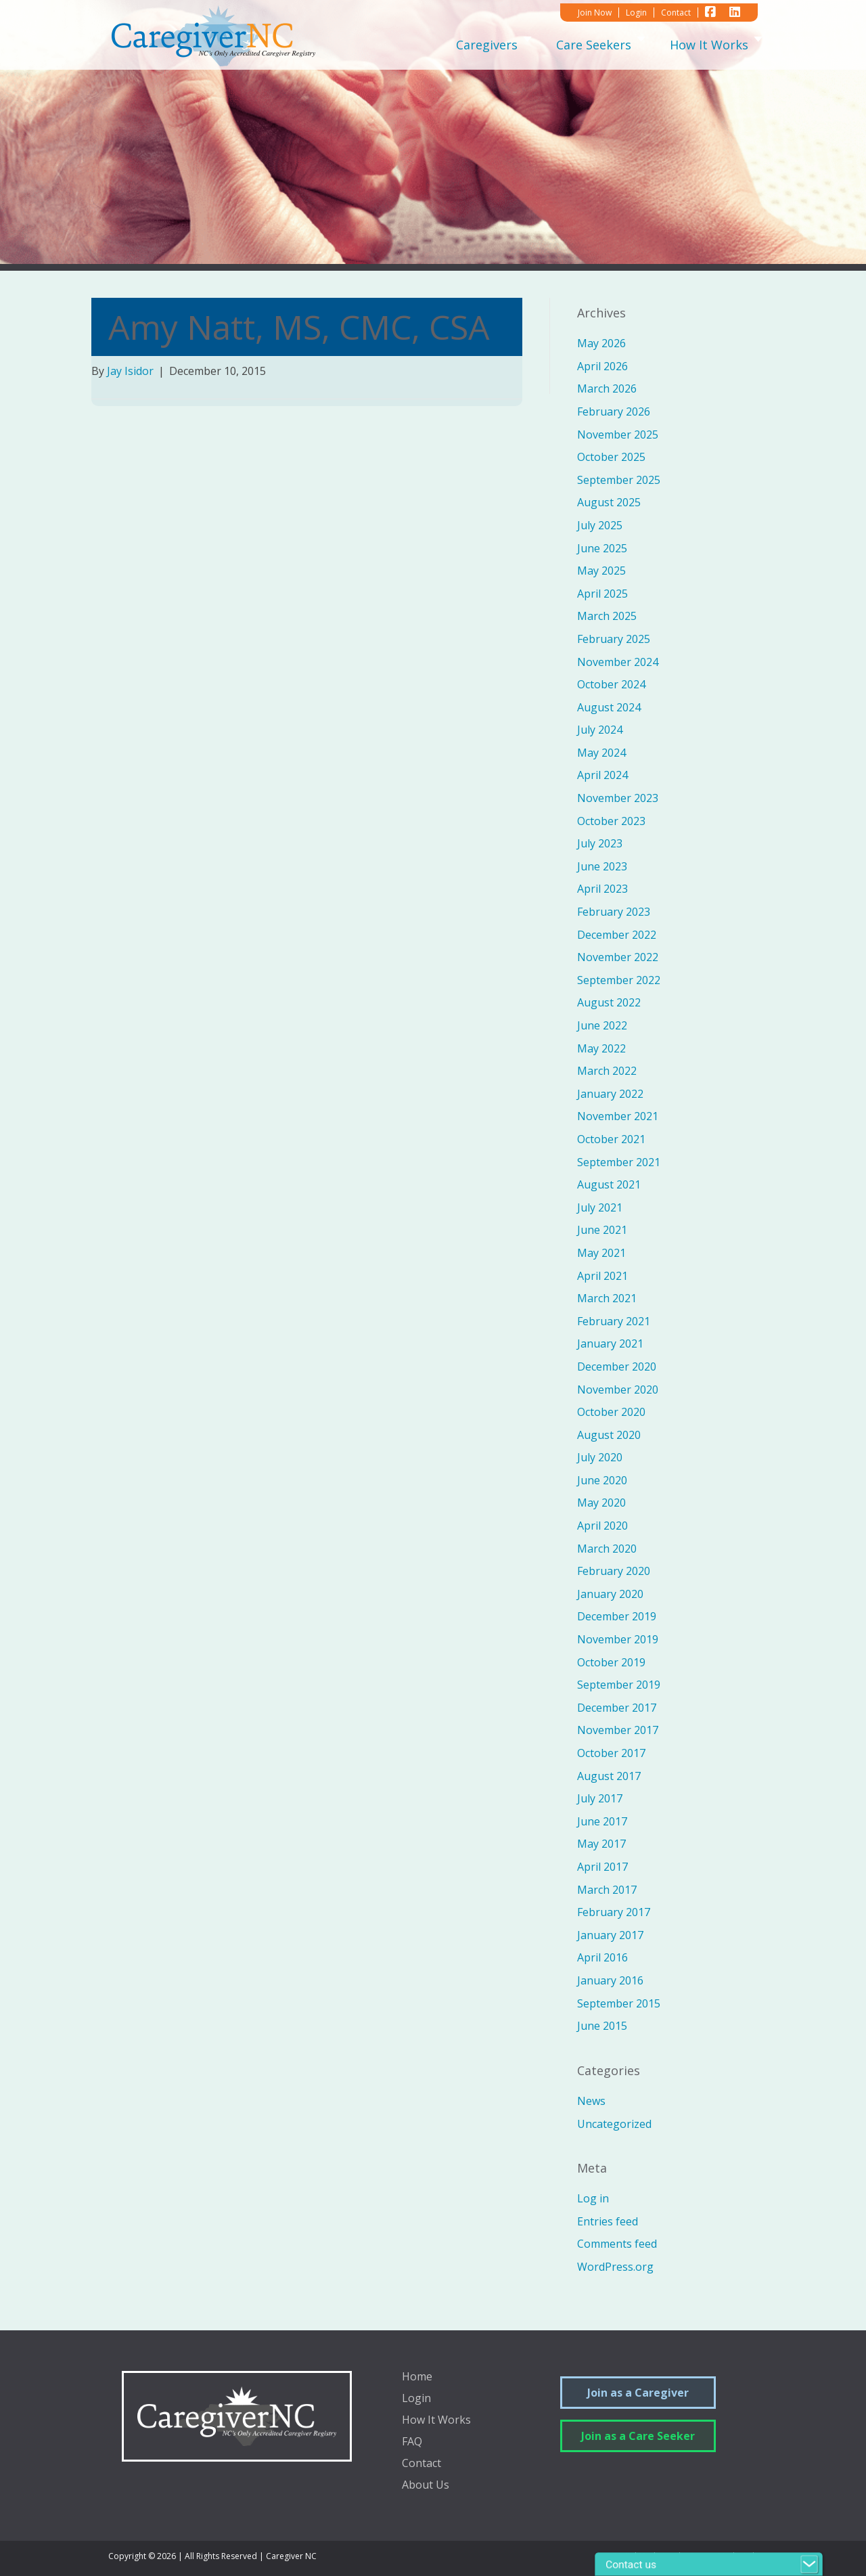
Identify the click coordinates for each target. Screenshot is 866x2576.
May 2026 (601, 343)
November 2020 (617, 1389)
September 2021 (618, 1162)
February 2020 (613, 1570)
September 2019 (618, 1684)
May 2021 (601, 1252)
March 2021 (607, 1298)
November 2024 (617, 661)
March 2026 (607, 388)
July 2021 (599, 1207)
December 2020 (616, 1366)
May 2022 (601, 1048)
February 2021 (613, 1321)
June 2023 (602, 866)
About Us (425, 2485)
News (591, 2100)
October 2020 (611, 1411)
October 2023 (611, 821)
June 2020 (602, 1480)
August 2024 (609, 707)
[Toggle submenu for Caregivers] (527, 44)
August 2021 (609, 1184)
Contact (421, 2464)
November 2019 (617, 1639)
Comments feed (617, 2243)
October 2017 (611, 1753)
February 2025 (613, 638)
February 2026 (613, 411)
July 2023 (599, 843)
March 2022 (607, 1070)
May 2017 (601, 1843)
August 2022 (609, 1002)
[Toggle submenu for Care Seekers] (641, 44)
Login (416, 2399)
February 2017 (613, 1912)
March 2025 (607, 615)
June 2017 (602, 1821)
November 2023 (617, 798)
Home (417, 2377)
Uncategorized (614, 2123)
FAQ (412, 2442)
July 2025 (599, 525)
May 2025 (601, 570)
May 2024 (601, 752)
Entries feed (607, 2221)
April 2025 (602, 593)
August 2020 (609, 1434)
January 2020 (610, 1593)
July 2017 (599, 1798)
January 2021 (610, 1343)
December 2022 (616, 934)
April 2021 (602, 1275)
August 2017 (609, 1776)
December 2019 (616, 1616)
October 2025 (611, 456)
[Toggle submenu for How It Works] (758, 44)
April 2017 (602, 1866)
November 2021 (617, 1116)
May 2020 (601, 1502)
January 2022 (610, 1093)
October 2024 (611, 684)
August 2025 (609, 502)
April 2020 (602, 1525)
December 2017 (616, 1707)
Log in (593, 2198)
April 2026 (602, 366)
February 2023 (613, 911)
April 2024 (602, 775)
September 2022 (618, 980)
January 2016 (610, 1980)
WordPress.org (615, 2266)
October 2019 (611, 1662)
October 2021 (611, 1139)
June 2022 (602, 1025)
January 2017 (610, 1935)
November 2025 (617, 434)
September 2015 (618, 2003)
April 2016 (602, 1957)
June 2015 (602, 2025)
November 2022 (617, 957)
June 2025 (602, 548)
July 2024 (599, 729)
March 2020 (607, 1548)
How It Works (436, 2420)
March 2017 (607, 1889)
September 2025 (618, 479)
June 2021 (602, 1229)
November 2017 (617, 1730)
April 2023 (602, 888)
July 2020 (599, 1457)
